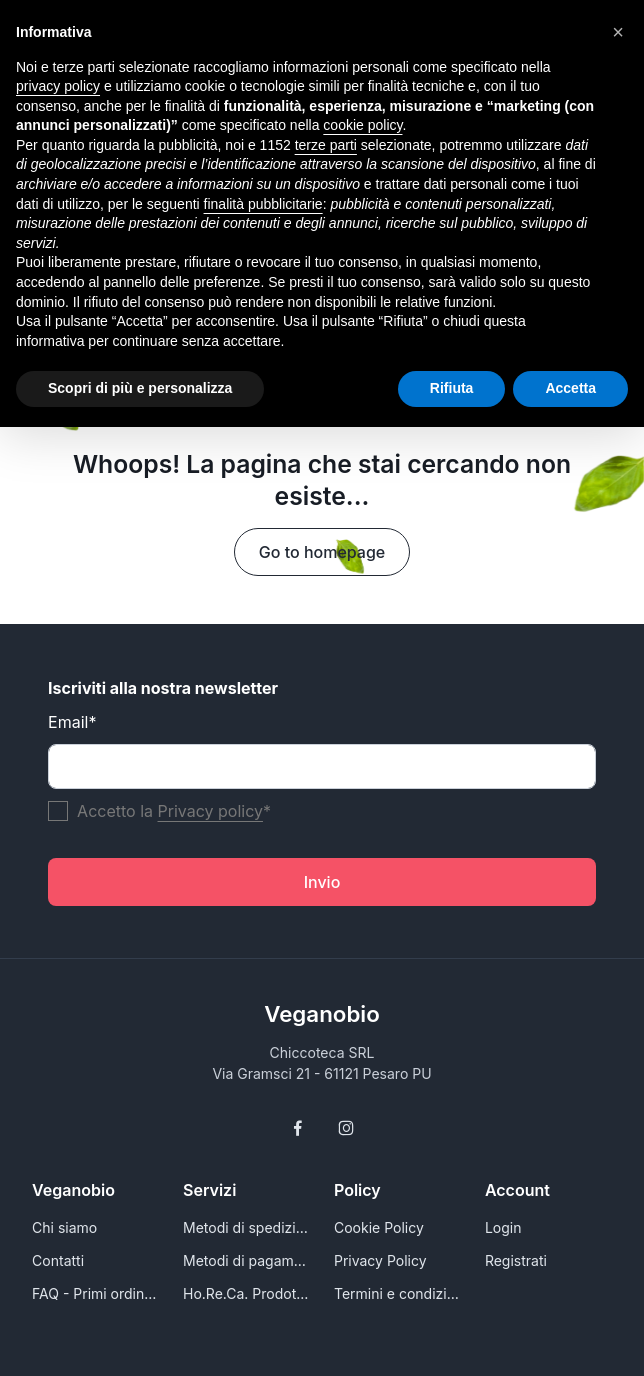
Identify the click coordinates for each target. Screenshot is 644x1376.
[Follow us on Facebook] (298, 1128)
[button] (618, 32)
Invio (322, 882)
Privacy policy (210, 811)
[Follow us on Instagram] (346, 1128)
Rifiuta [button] (452, 388)
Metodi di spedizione (246, 1227)
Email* (72, 722)
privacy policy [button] (58, 86)
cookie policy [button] (362, 125)
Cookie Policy (379, 1227)
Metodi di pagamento (246, 1260)
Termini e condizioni (397, 1293)
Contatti (58, 1260)
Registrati (516, 1260)
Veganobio (322, 1013)
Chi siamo (64, 1227)
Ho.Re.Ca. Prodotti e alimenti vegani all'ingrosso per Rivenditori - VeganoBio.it (246, 1293)
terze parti (326, 145)
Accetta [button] (570, 388)
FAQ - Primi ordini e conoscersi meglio (95, 1293)
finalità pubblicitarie (263, 204)
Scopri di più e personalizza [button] (140, 388)
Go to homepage (322, 552)
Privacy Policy (380, 1260)
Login (503, 1227)
